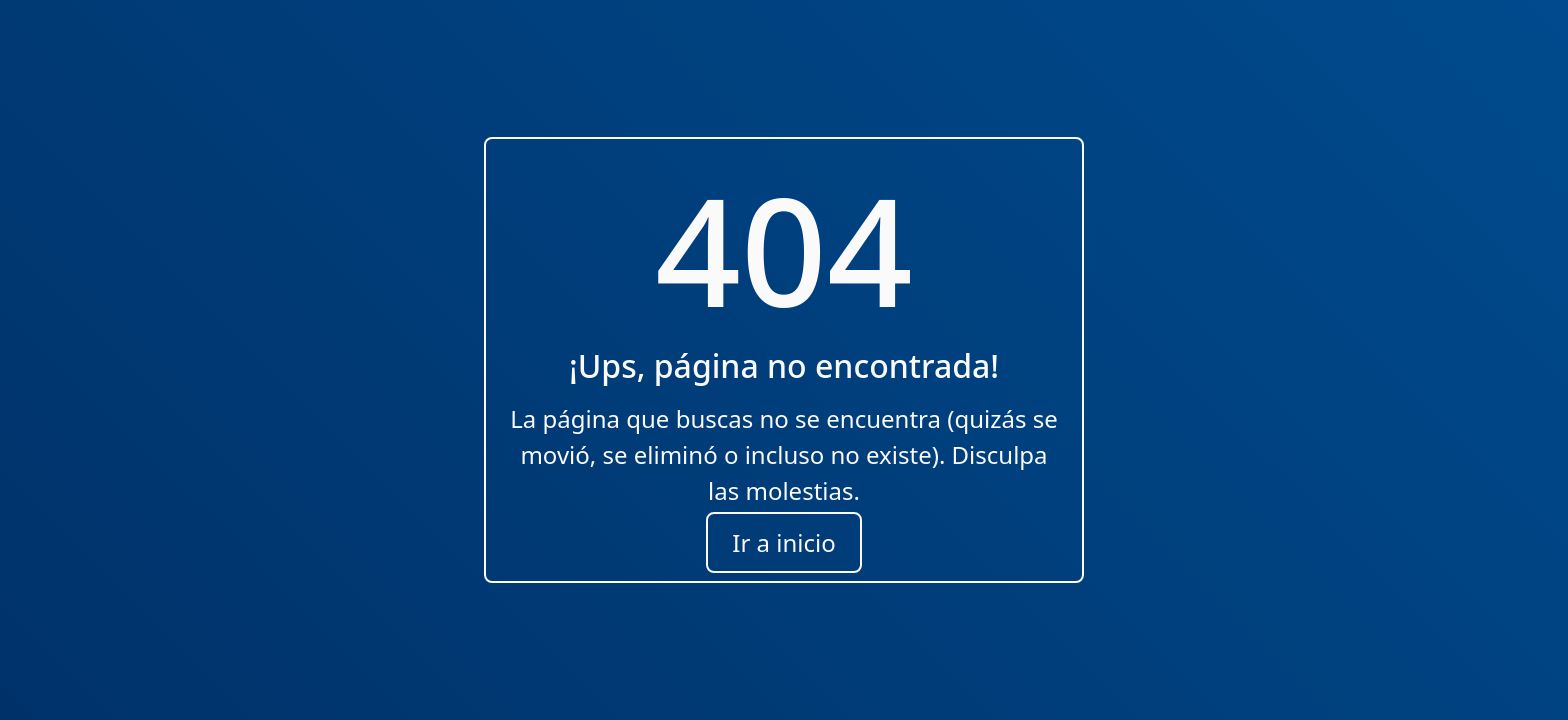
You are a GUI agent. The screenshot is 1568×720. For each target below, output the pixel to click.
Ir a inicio (783, 542)
